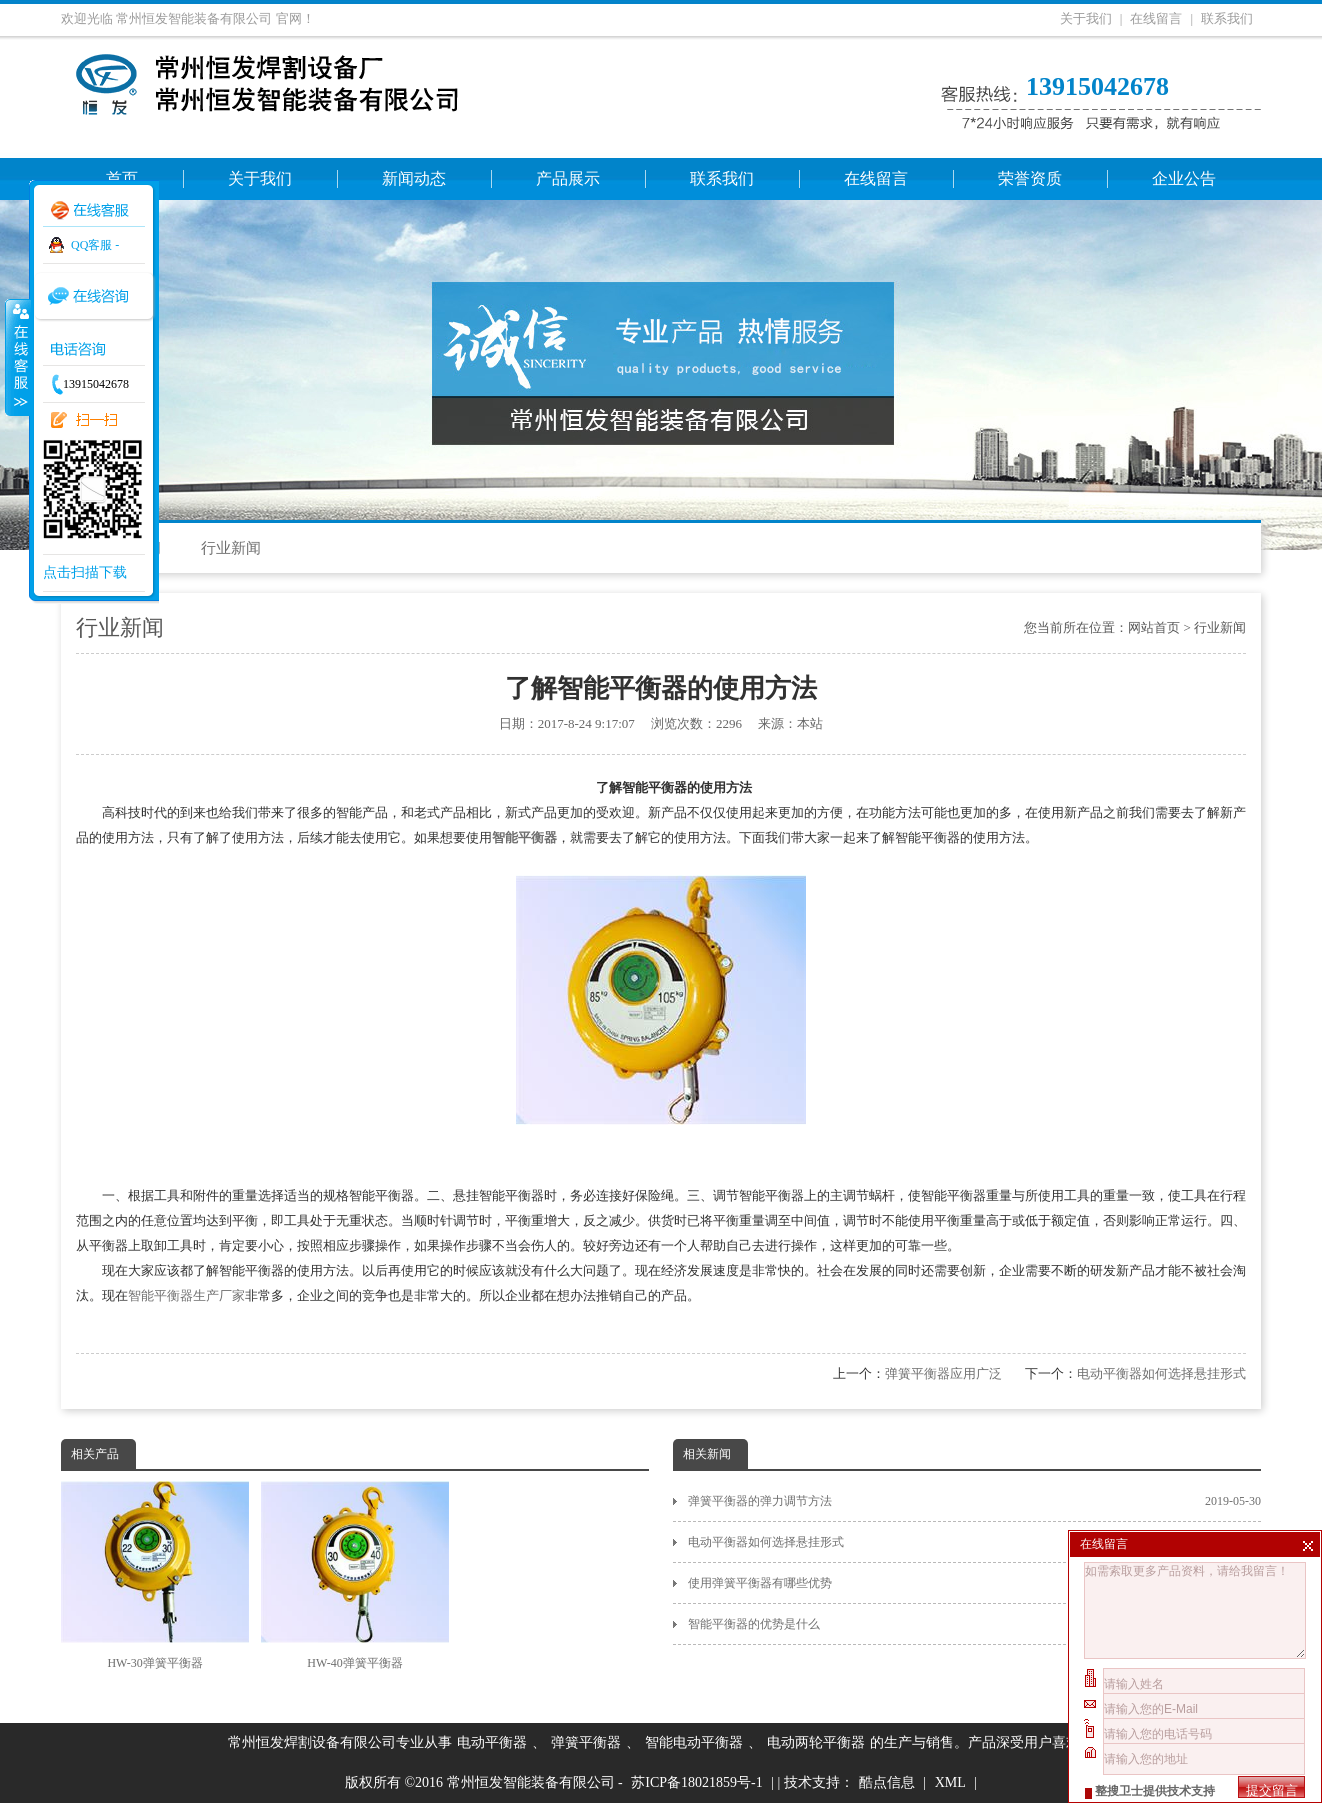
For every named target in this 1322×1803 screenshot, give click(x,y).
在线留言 (1156, 18)
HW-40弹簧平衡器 (355, 1575)
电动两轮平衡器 (816, 1742)
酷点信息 (887, 1782)
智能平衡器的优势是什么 (974, 1624)
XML (950, 1782)
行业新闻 (231, 548)
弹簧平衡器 (586, 1742)
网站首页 (1154, 627)
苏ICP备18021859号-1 (696, 1782)
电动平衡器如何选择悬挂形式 (1161, 1373)
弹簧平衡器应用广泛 (943, 1373)
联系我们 (1227, 18)
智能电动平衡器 (694, 1742)
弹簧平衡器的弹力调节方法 (974, 1501)
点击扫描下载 (85, 572)
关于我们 (1086, 18)
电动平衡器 (492, 1742)
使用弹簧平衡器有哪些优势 (974, 1583)
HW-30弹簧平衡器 (155, 1575)
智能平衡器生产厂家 (186, 1295)
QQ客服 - (95, 245)
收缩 (17, 357)
